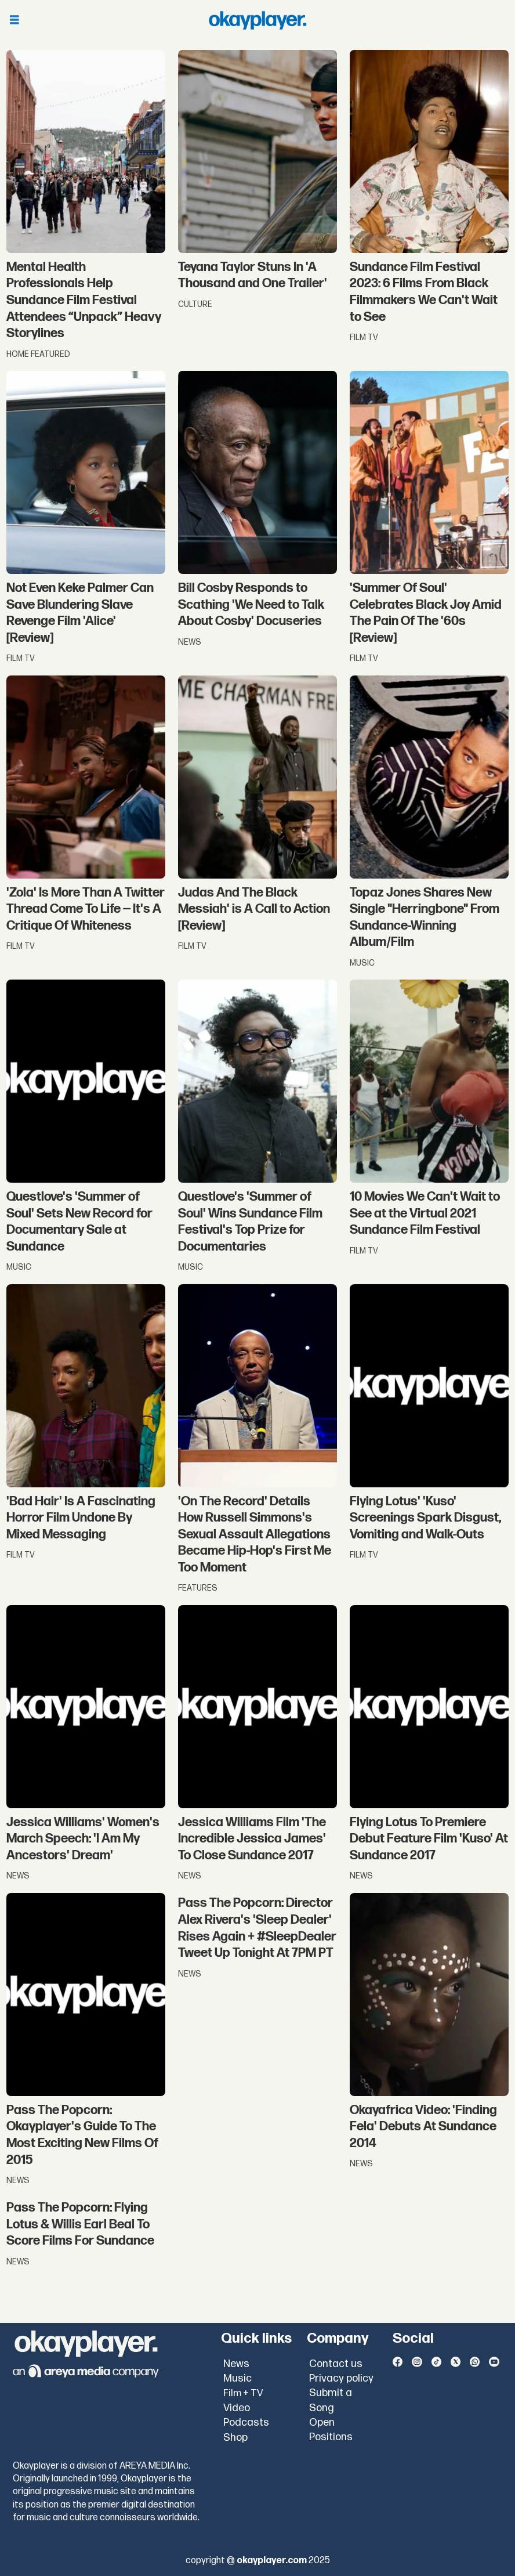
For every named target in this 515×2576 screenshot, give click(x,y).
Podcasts (246, 2422)
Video (236, 2408)
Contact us (335, 2364)
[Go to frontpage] (257, 20)
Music (237, 2378)
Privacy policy (341, 2378)
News (236, 2364)
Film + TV (243, 2393)
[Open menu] (14, 21)
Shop (235, 2438)
